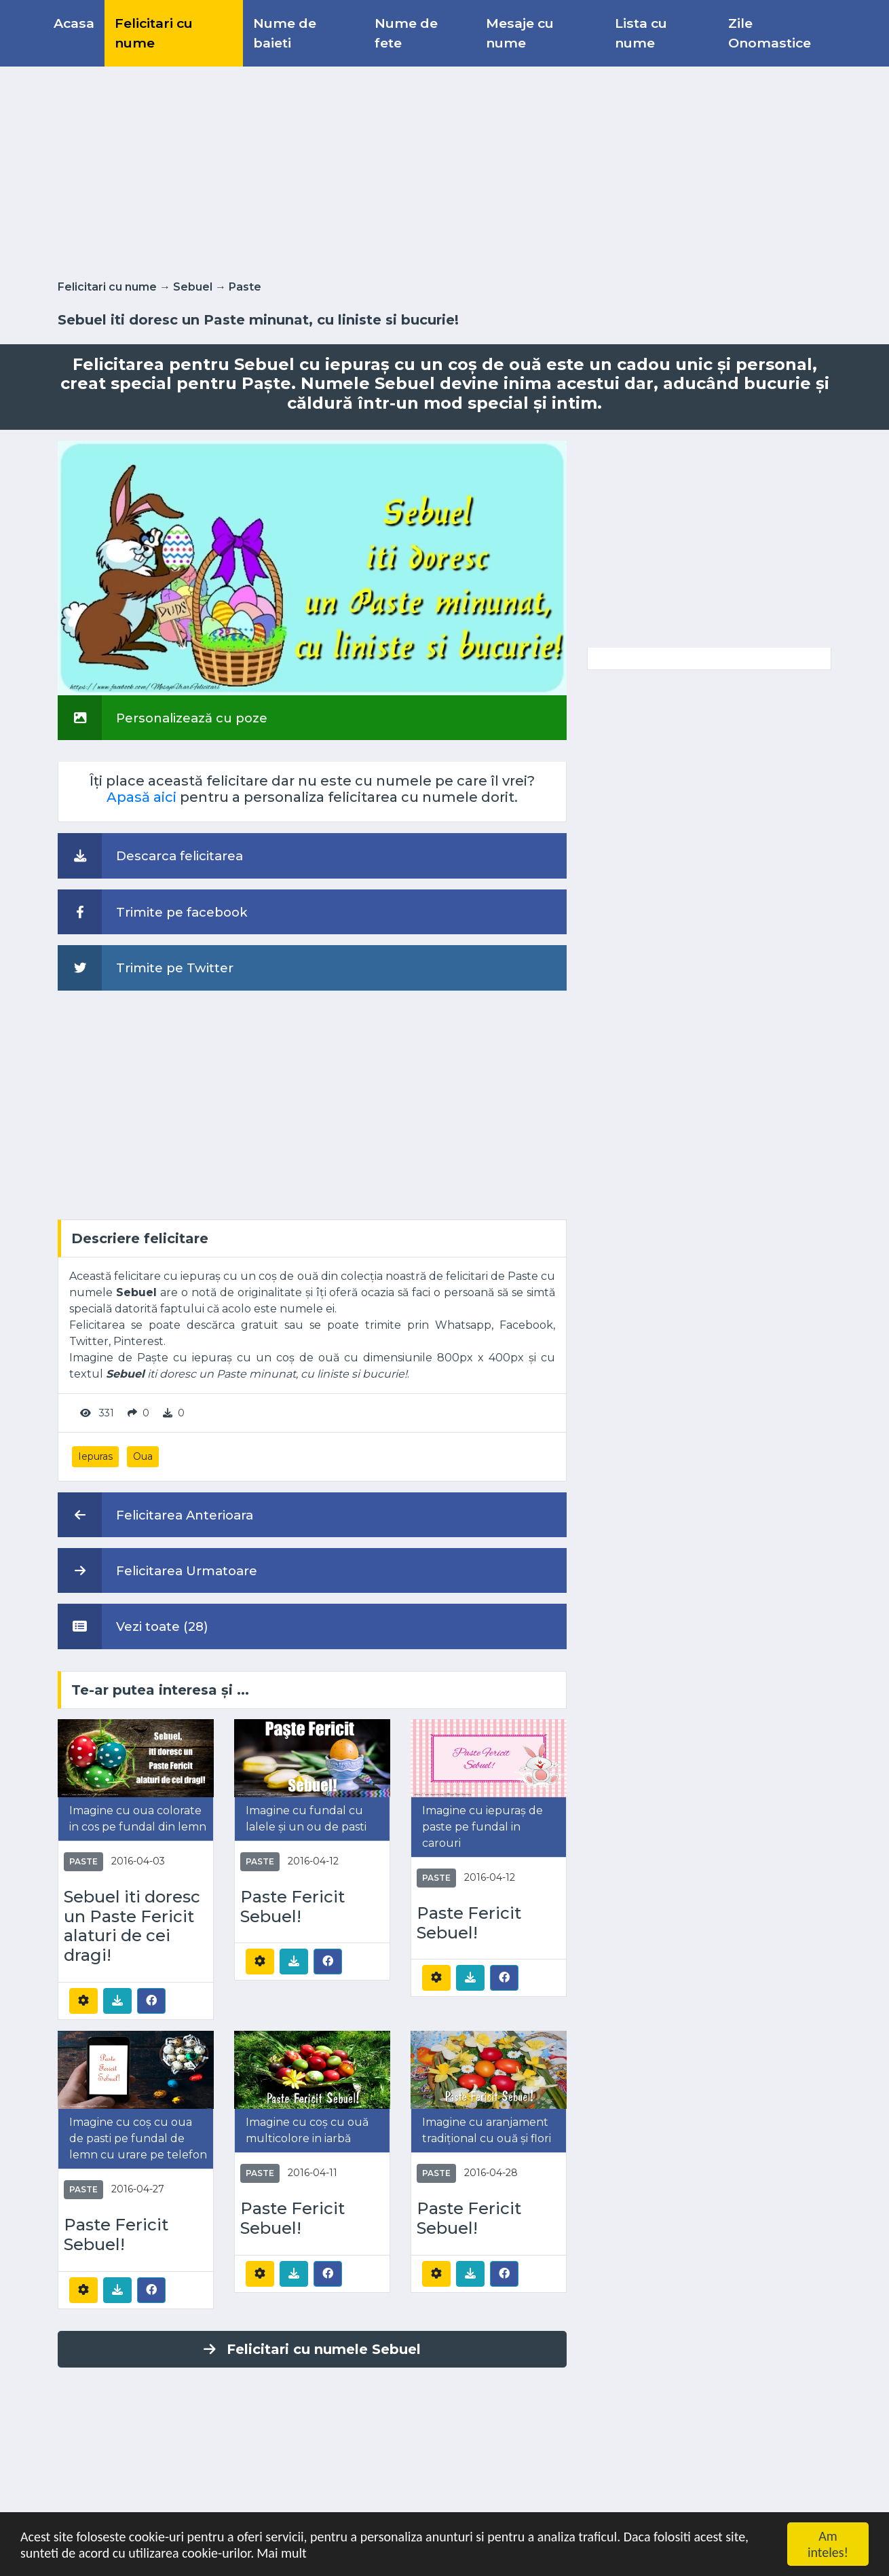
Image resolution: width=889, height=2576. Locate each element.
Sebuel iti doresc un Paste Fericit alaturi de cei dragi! (132, 1926)
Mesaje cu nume (520, 33)
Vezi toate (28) (133, 1626)
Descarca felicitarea (150, 855)
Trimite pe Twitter (145, 967)
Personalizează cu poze (162, 717)
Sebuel (192, 286)
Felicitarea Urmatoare (157, 1570)
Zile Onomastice (769, 33)
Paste (245, 286)
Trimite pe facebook (153, 911)
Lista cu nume (641, 33)
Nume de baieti (284, 33)
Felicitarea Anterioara (155, 1514)
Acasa (74, 23)
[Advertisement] (444, 170)
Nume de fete (406, 33)
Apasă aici (141, 797)
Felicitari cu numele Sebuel (312, 2349)
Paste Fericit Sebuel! (292, 1907)
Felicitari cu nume (154, 33)
